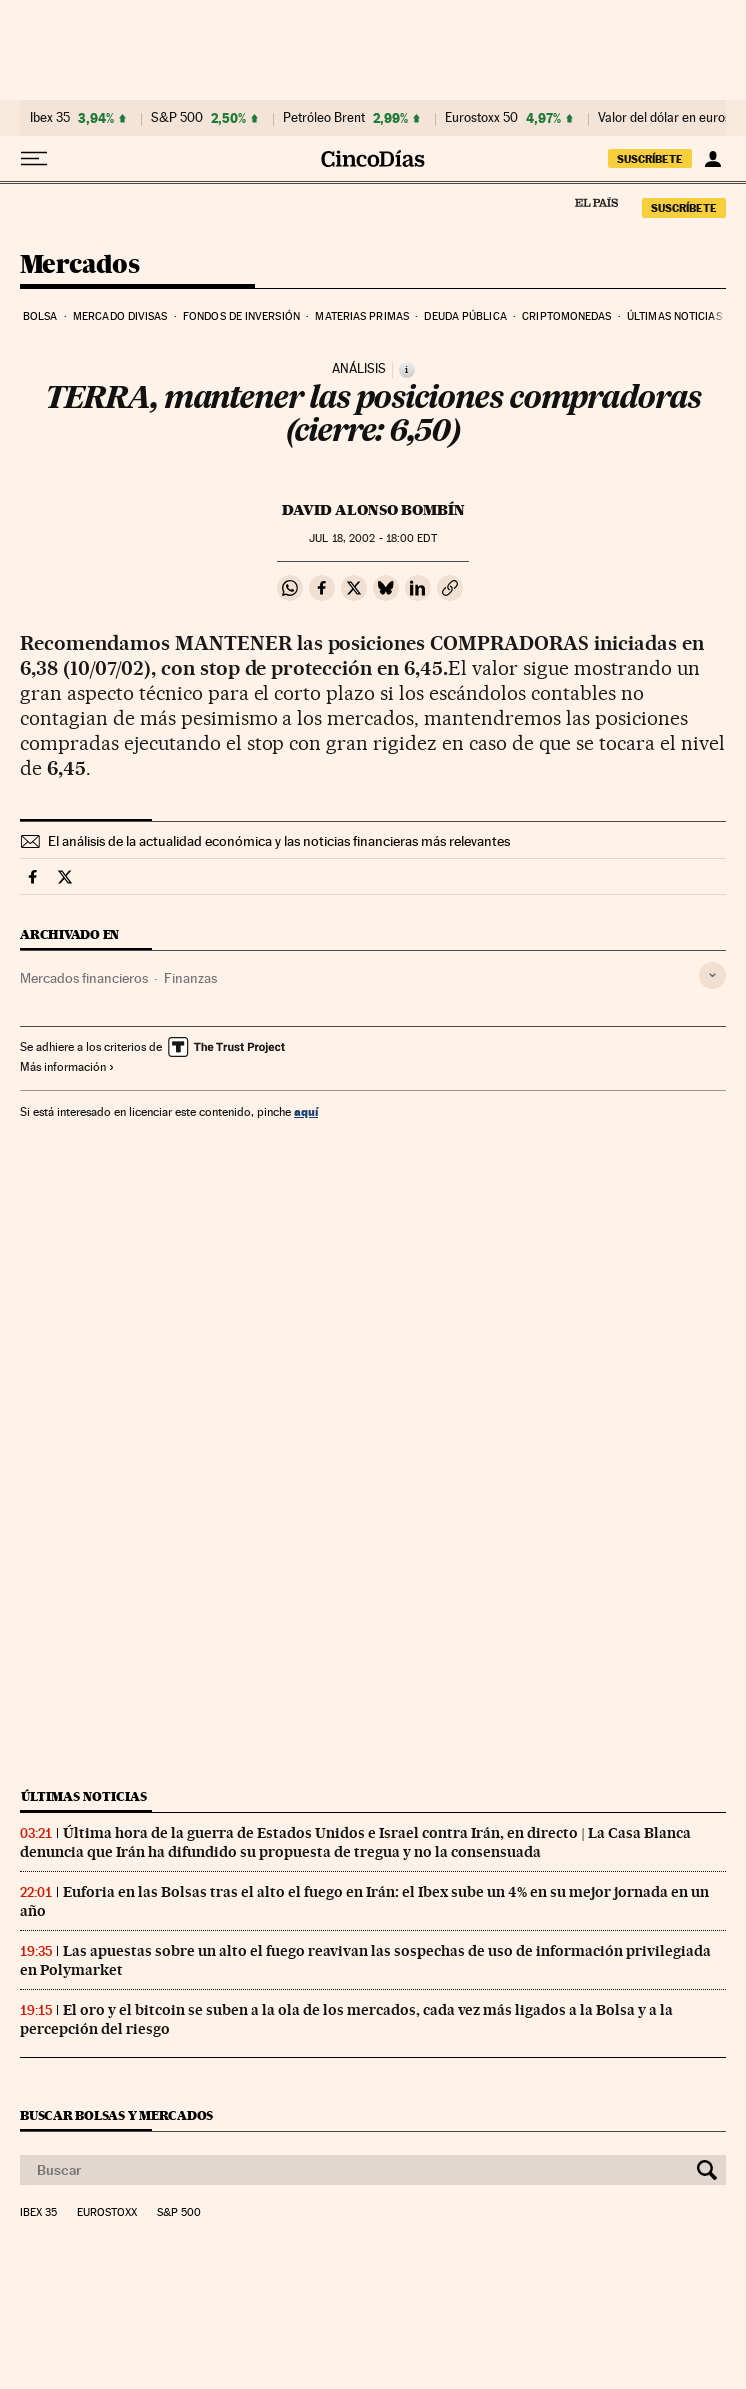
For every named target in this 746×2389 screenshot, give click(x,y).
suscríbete (650, 159)
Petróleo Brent (324, 118)
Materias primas (362, 316)
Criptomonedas (566, 316)
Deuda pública (465, 316)
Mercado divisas (120, 316)
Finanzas (190, 978)
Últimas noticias (674, 316)
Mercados (79, 265)
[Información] (407, 370)
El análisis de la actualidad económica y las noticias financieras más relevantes (279, 841)
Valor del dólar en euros (664, 118)
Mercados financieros (84, 978)
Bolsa (40, 316)
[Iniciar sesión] (712, 159)
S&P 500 (177, 118)
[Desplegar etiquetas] (712, 975)
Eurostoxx (107, 2213)
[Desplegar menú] (34, 159)
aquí (306, 1111)
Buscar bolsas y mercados (116, 2115)
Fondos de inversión (241, 316)
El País (596, 202)
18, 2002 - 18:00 (372, 538)
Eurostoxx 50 (481, 118)
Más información (67, 1067)
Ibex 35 (50, 118)
